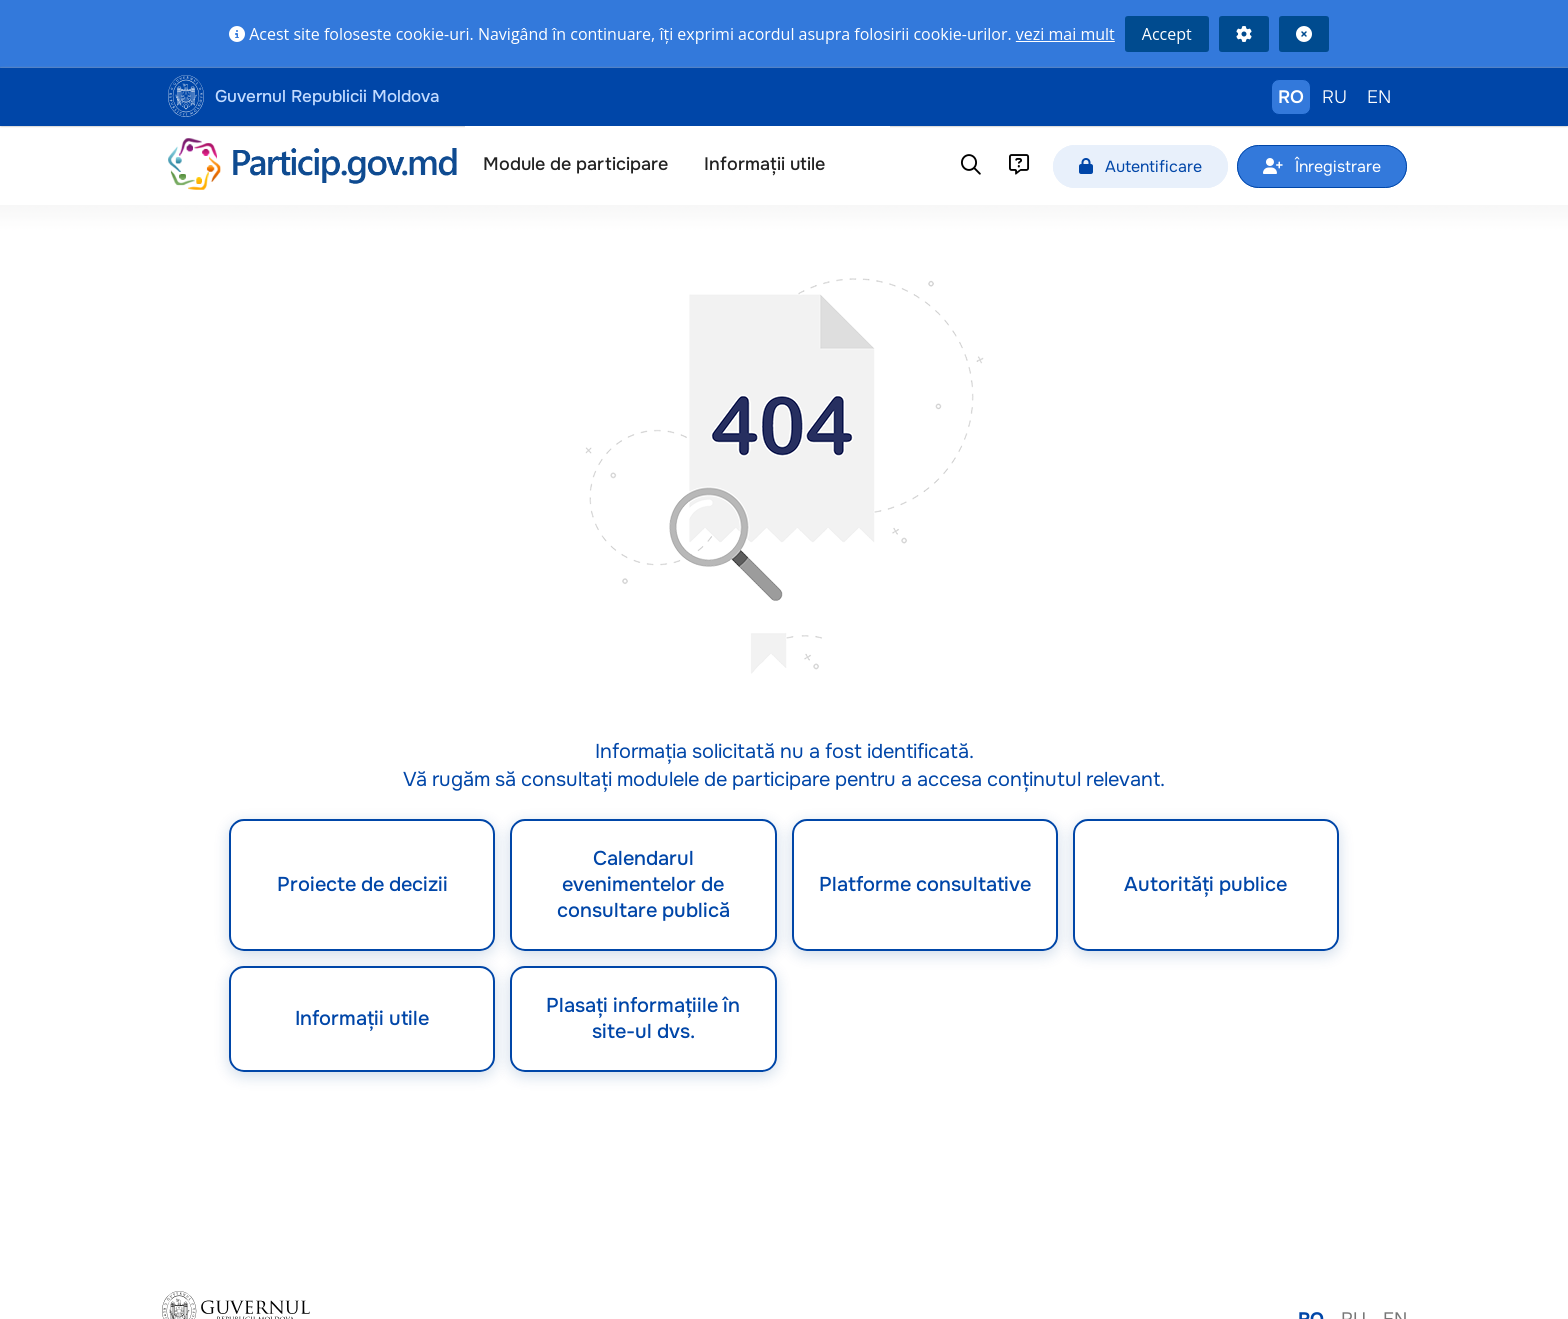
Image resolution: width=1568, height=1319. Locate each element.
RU (1334, 97)
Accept (1167, 34)
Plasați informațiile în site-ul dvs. (643, 1018)
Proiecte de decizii (362, 884)
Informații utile (764, 164)
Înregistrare (1322, 166)
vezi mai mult (1065, 34)
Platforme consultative (925, 884)
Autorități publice (1205, 884)
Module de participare (575, 164)
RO (1291, 97)
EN (1379, 97)
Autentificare (1140, 166)
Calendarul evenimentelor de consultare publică (643, 884)
